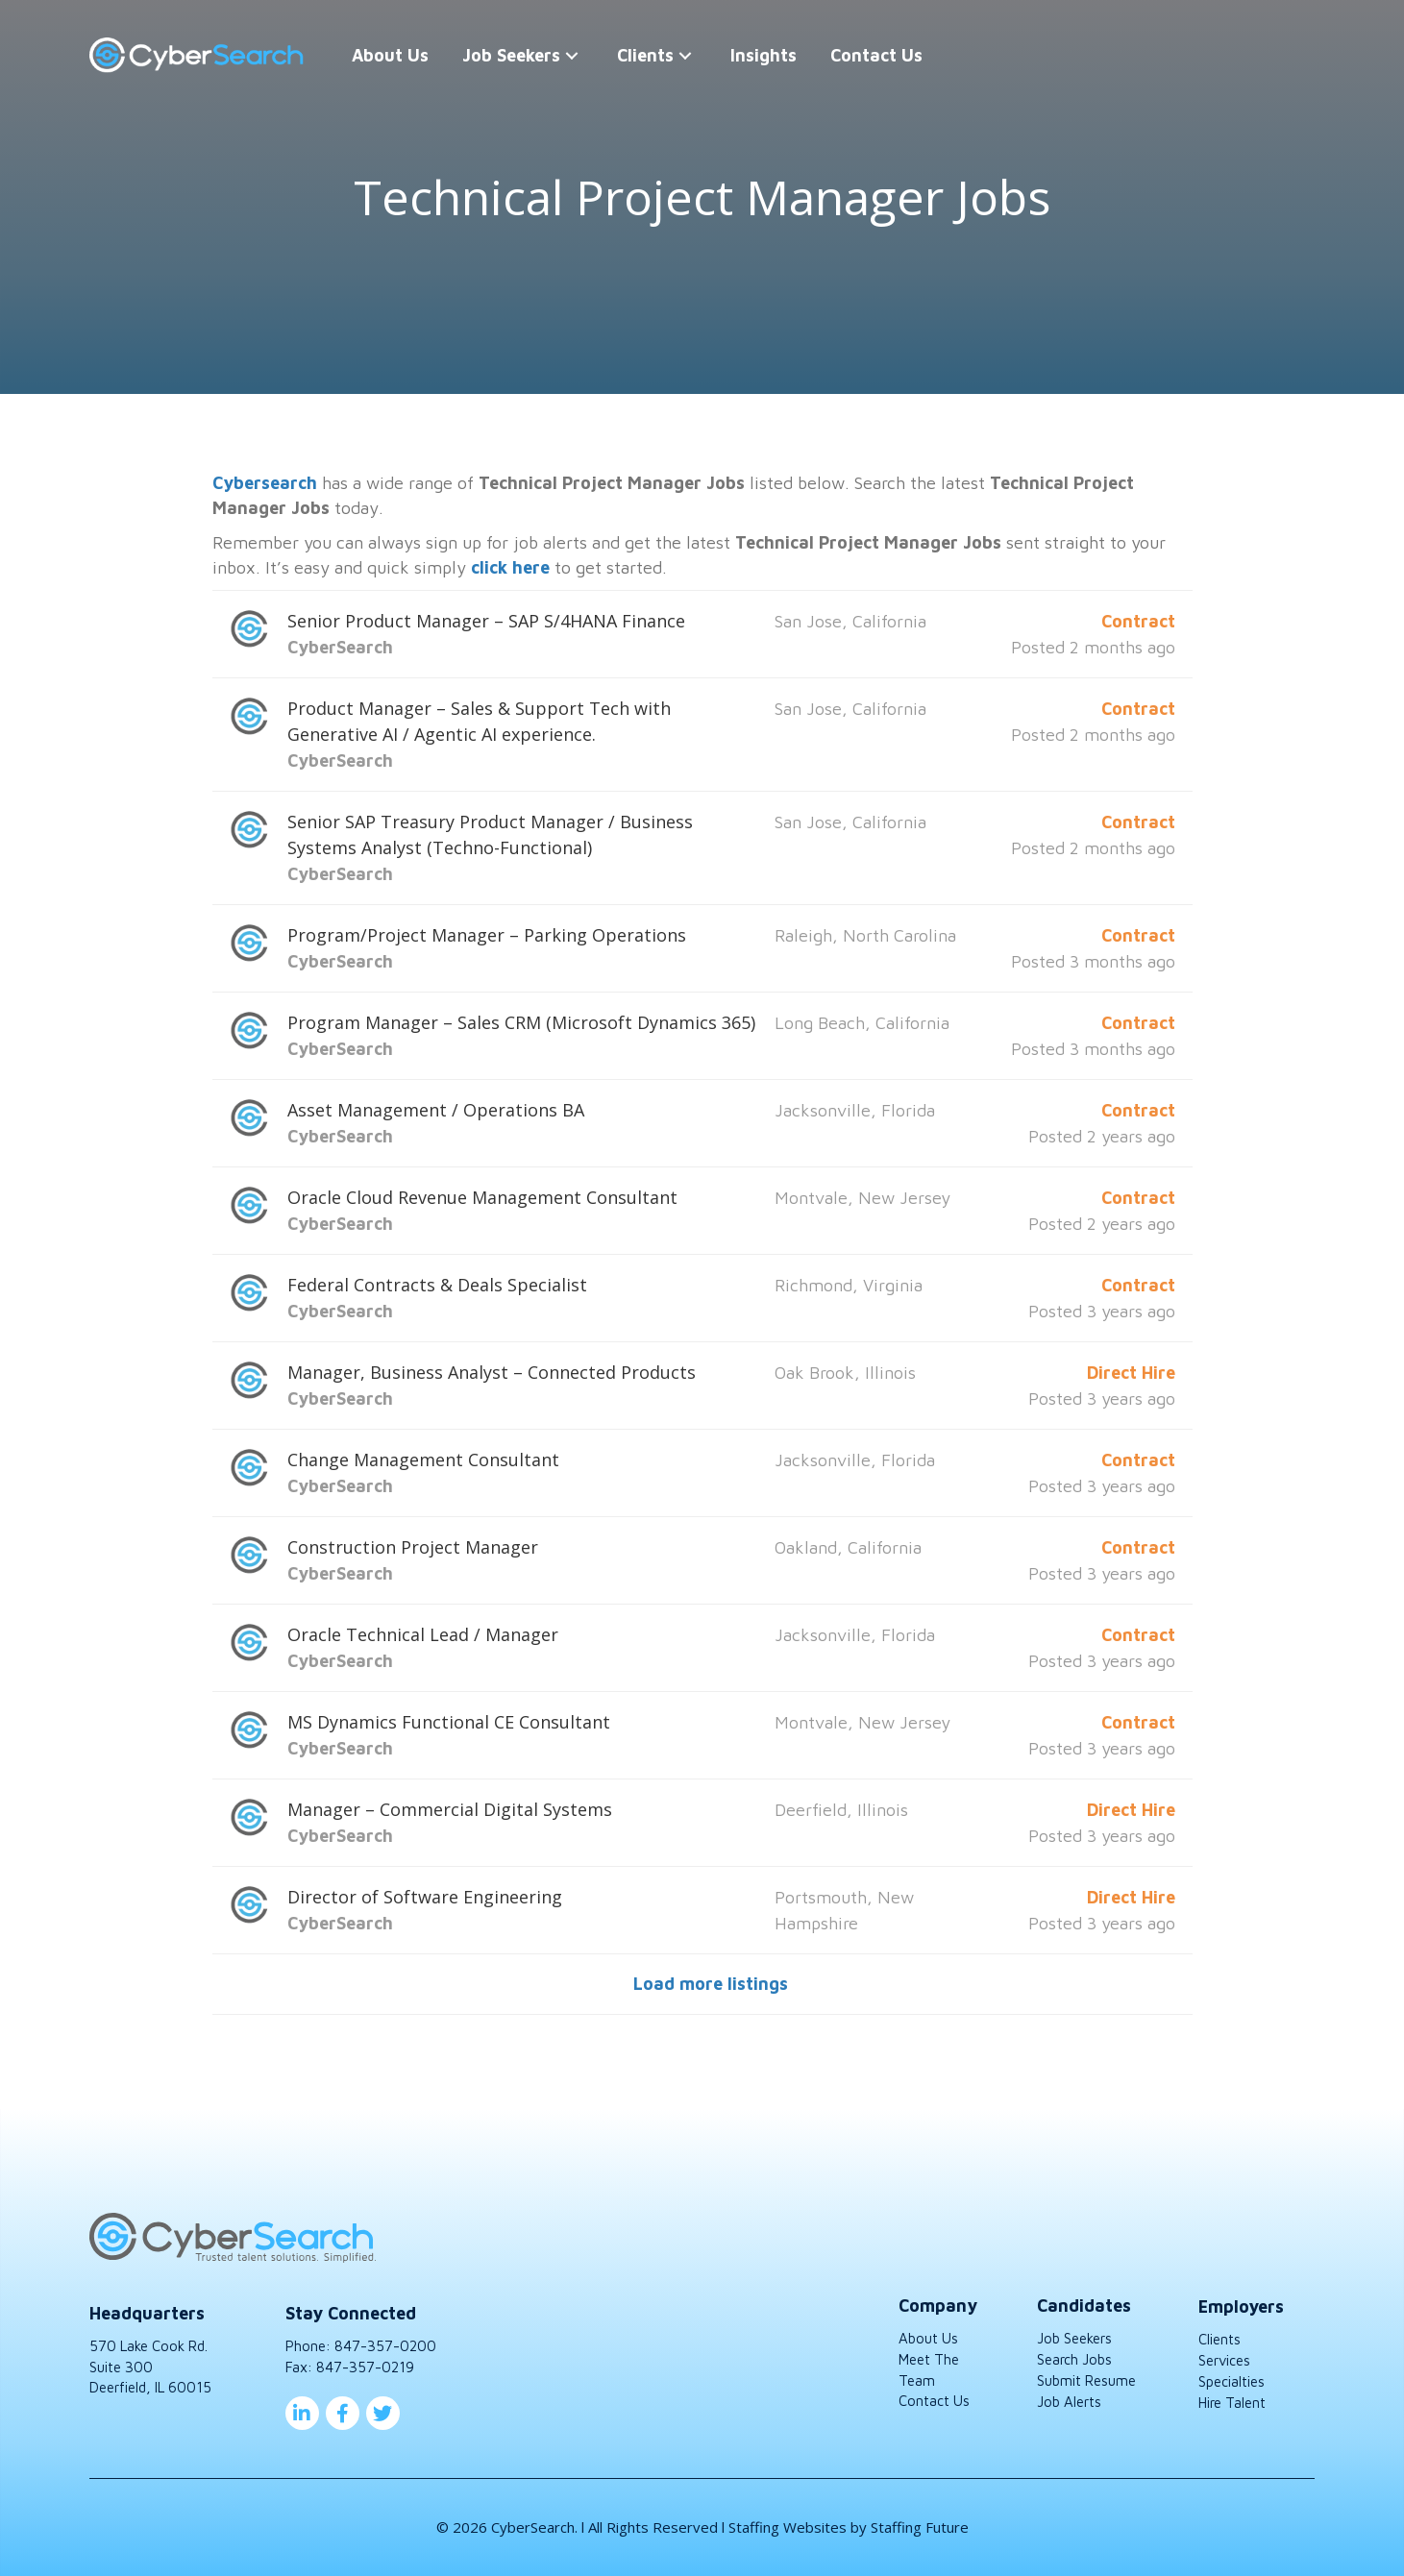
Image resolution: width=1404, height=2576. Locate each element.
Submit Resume (1086, 2380)
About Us (928, 2338)
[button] (571, 55)
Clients (1219, 2339)
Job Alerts (1069, 2401)
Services (1224, 2360)
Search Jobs (1074, 2359)
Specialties (1231, 2381)
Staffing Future (920, 2527)
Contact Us (934, 2400)
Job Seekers (1074, 2338)
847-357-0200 (385, 2346)
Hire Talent (1232, 2402)
